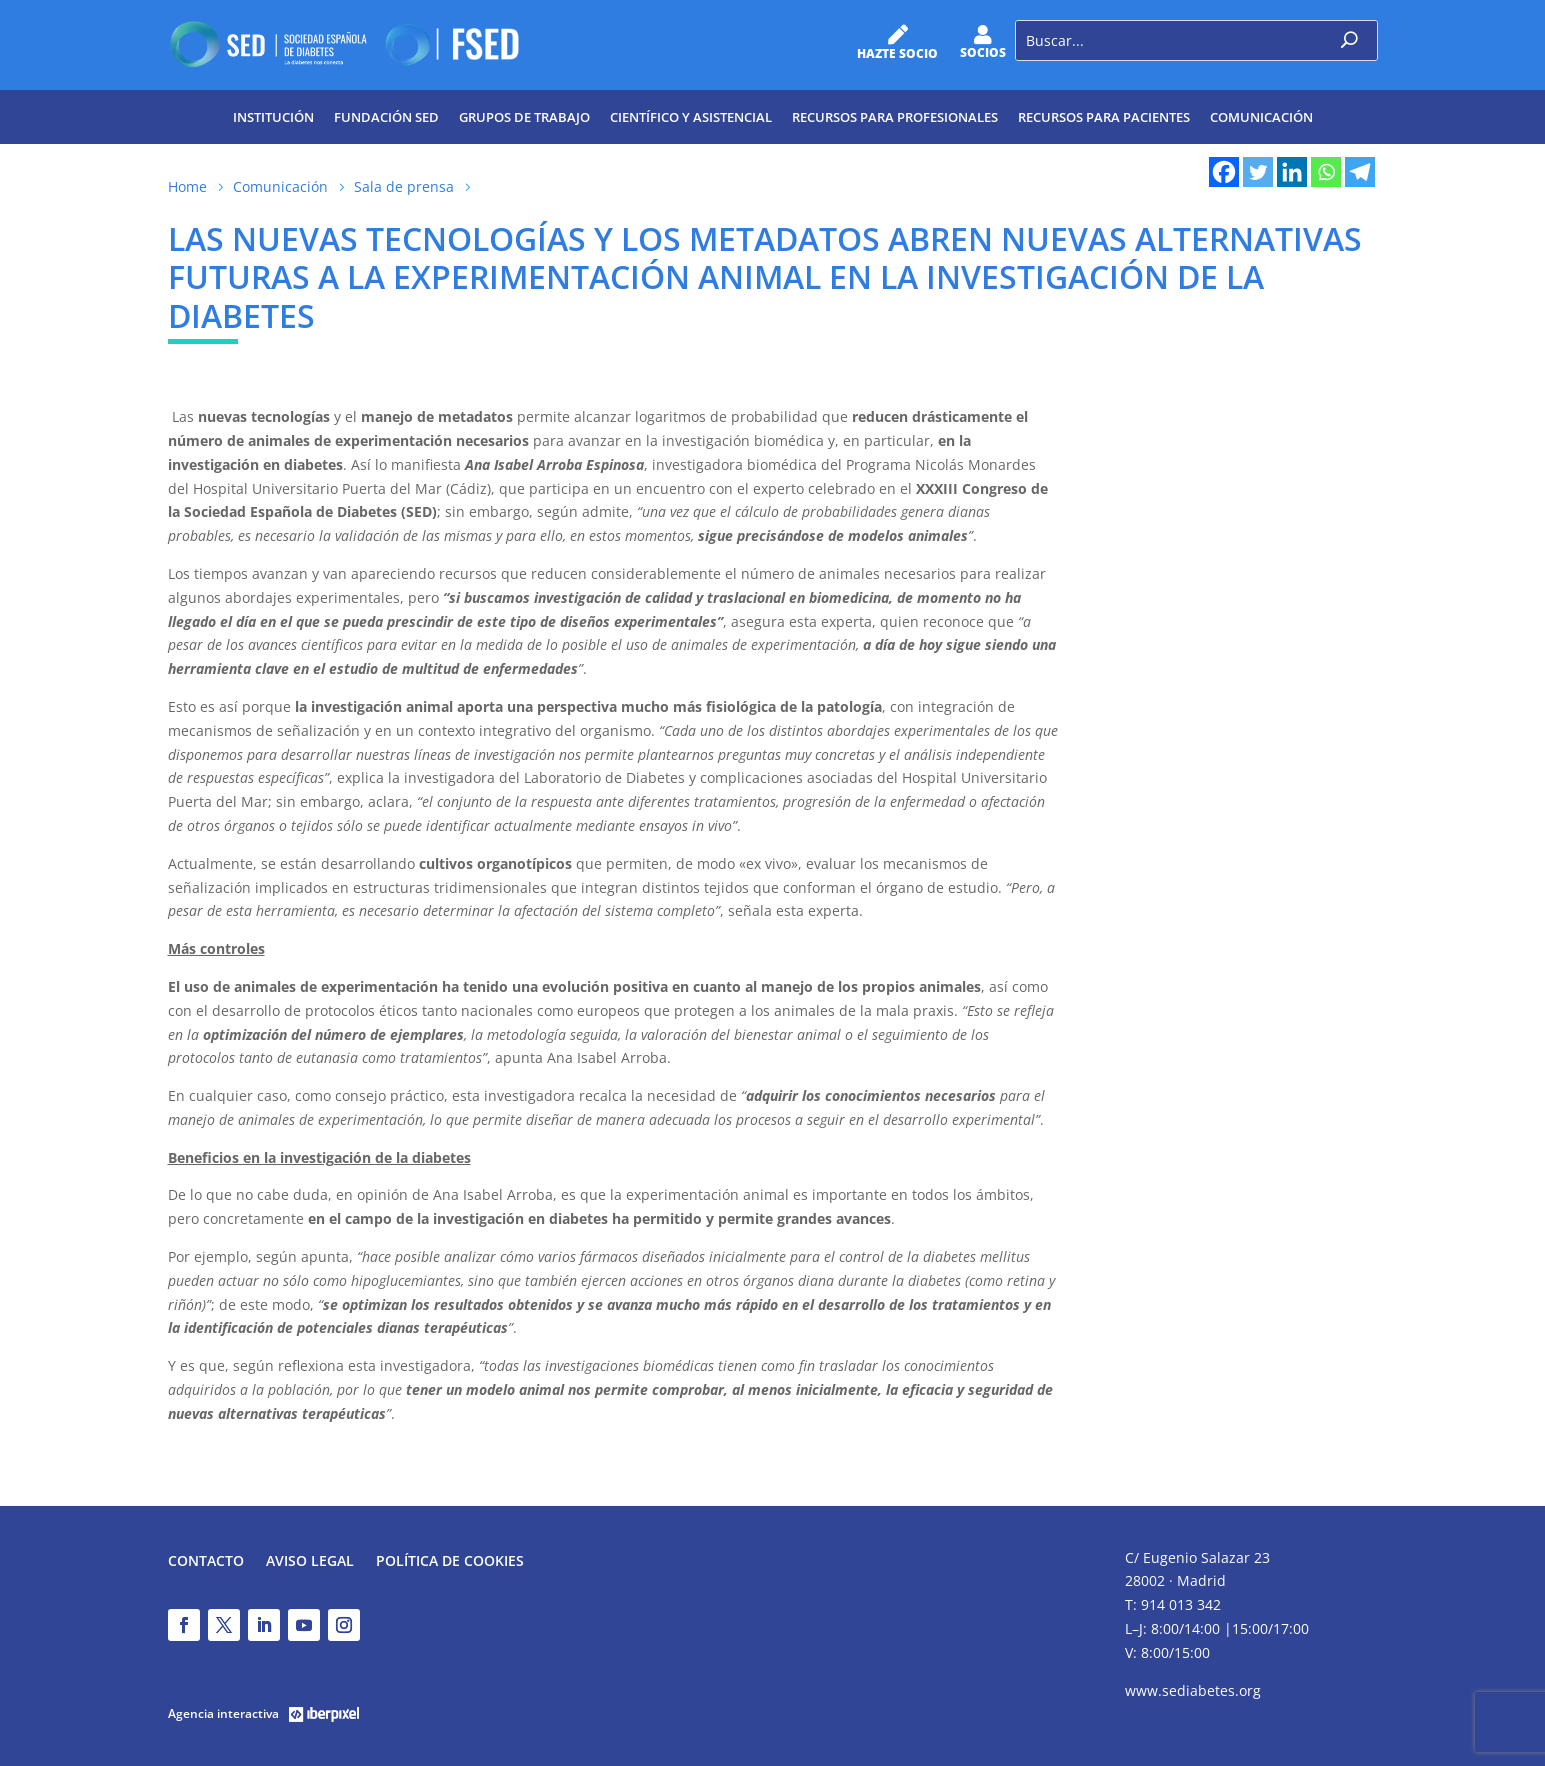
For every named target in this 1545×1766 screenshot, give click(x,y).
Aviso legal (310, 1562)
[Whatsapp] (1326, 172)
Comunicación (1261, 117)
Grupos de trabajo (524, 117)
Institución (273, 117)
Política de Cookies (450, 1562)
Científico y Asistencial (691, 117)
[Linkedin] (1292, 172)
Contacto (206, 1562)
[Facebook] (1224, 172)
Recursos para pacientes (1104, 117)
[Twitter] (1258, 172)
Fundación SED (386, 117)
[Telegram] (1360, 172)
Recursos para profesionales (895, 117)
